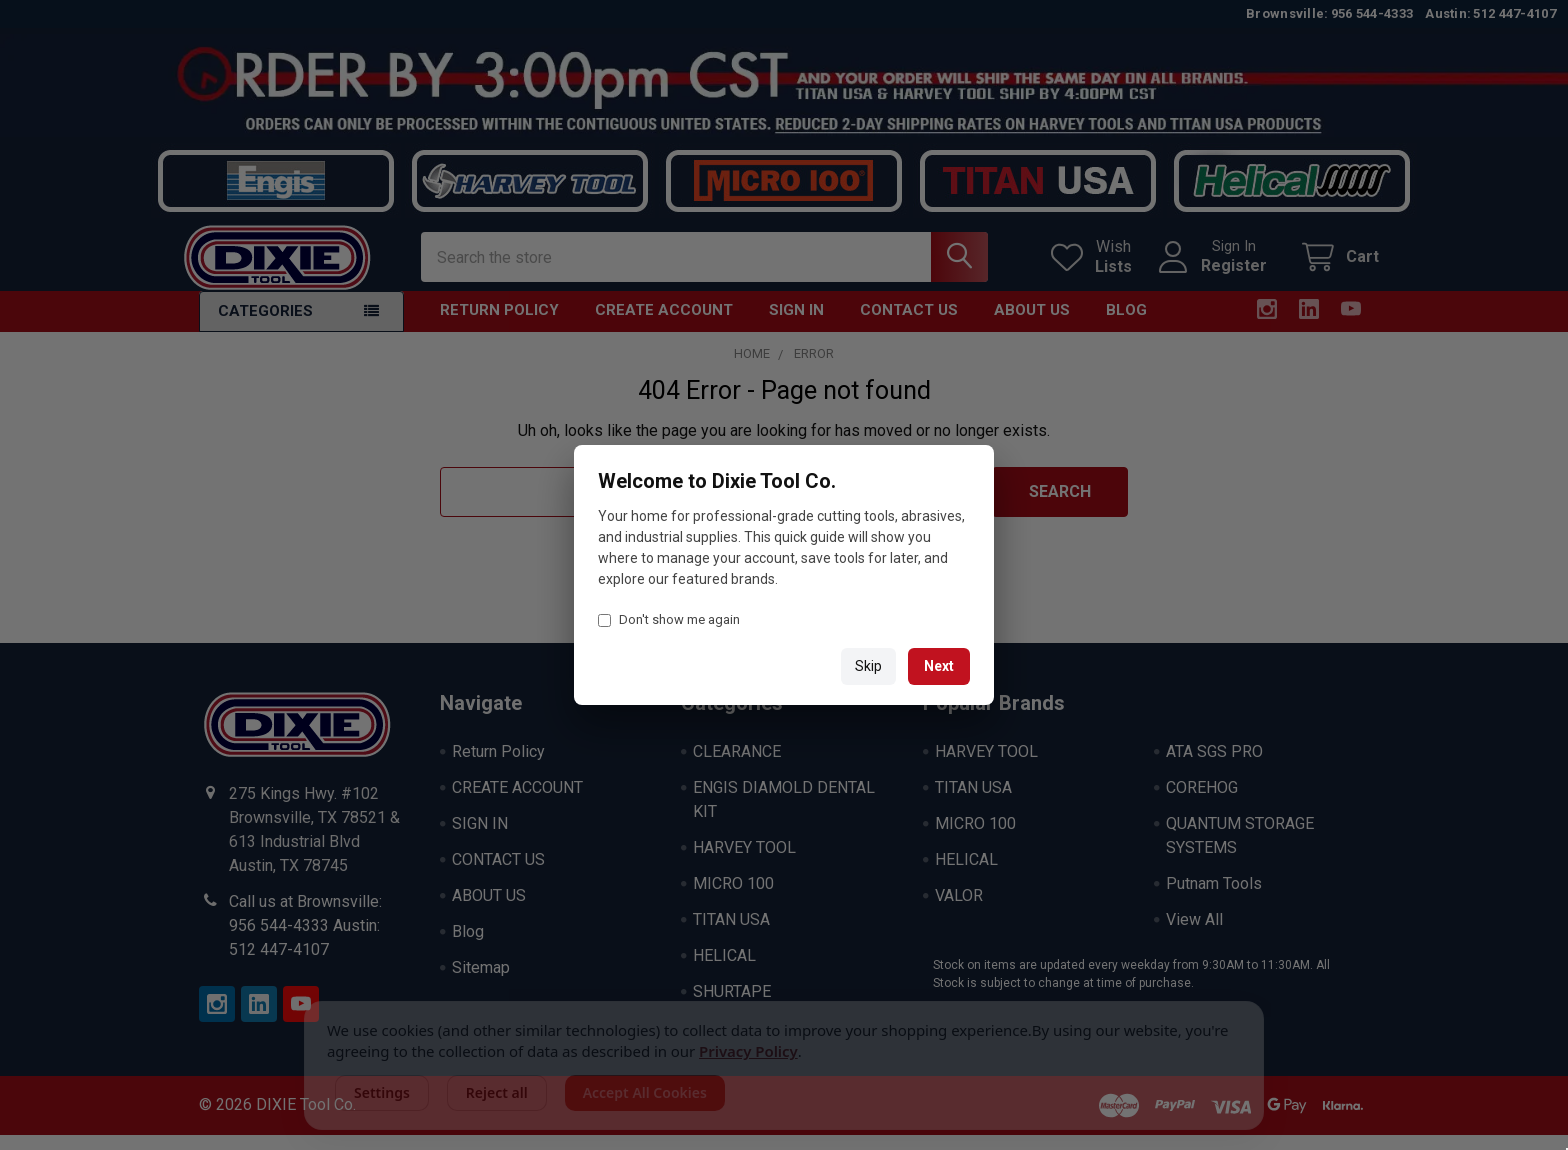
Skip (868, 666)
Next (939, 666)
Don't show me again (669, 619)
